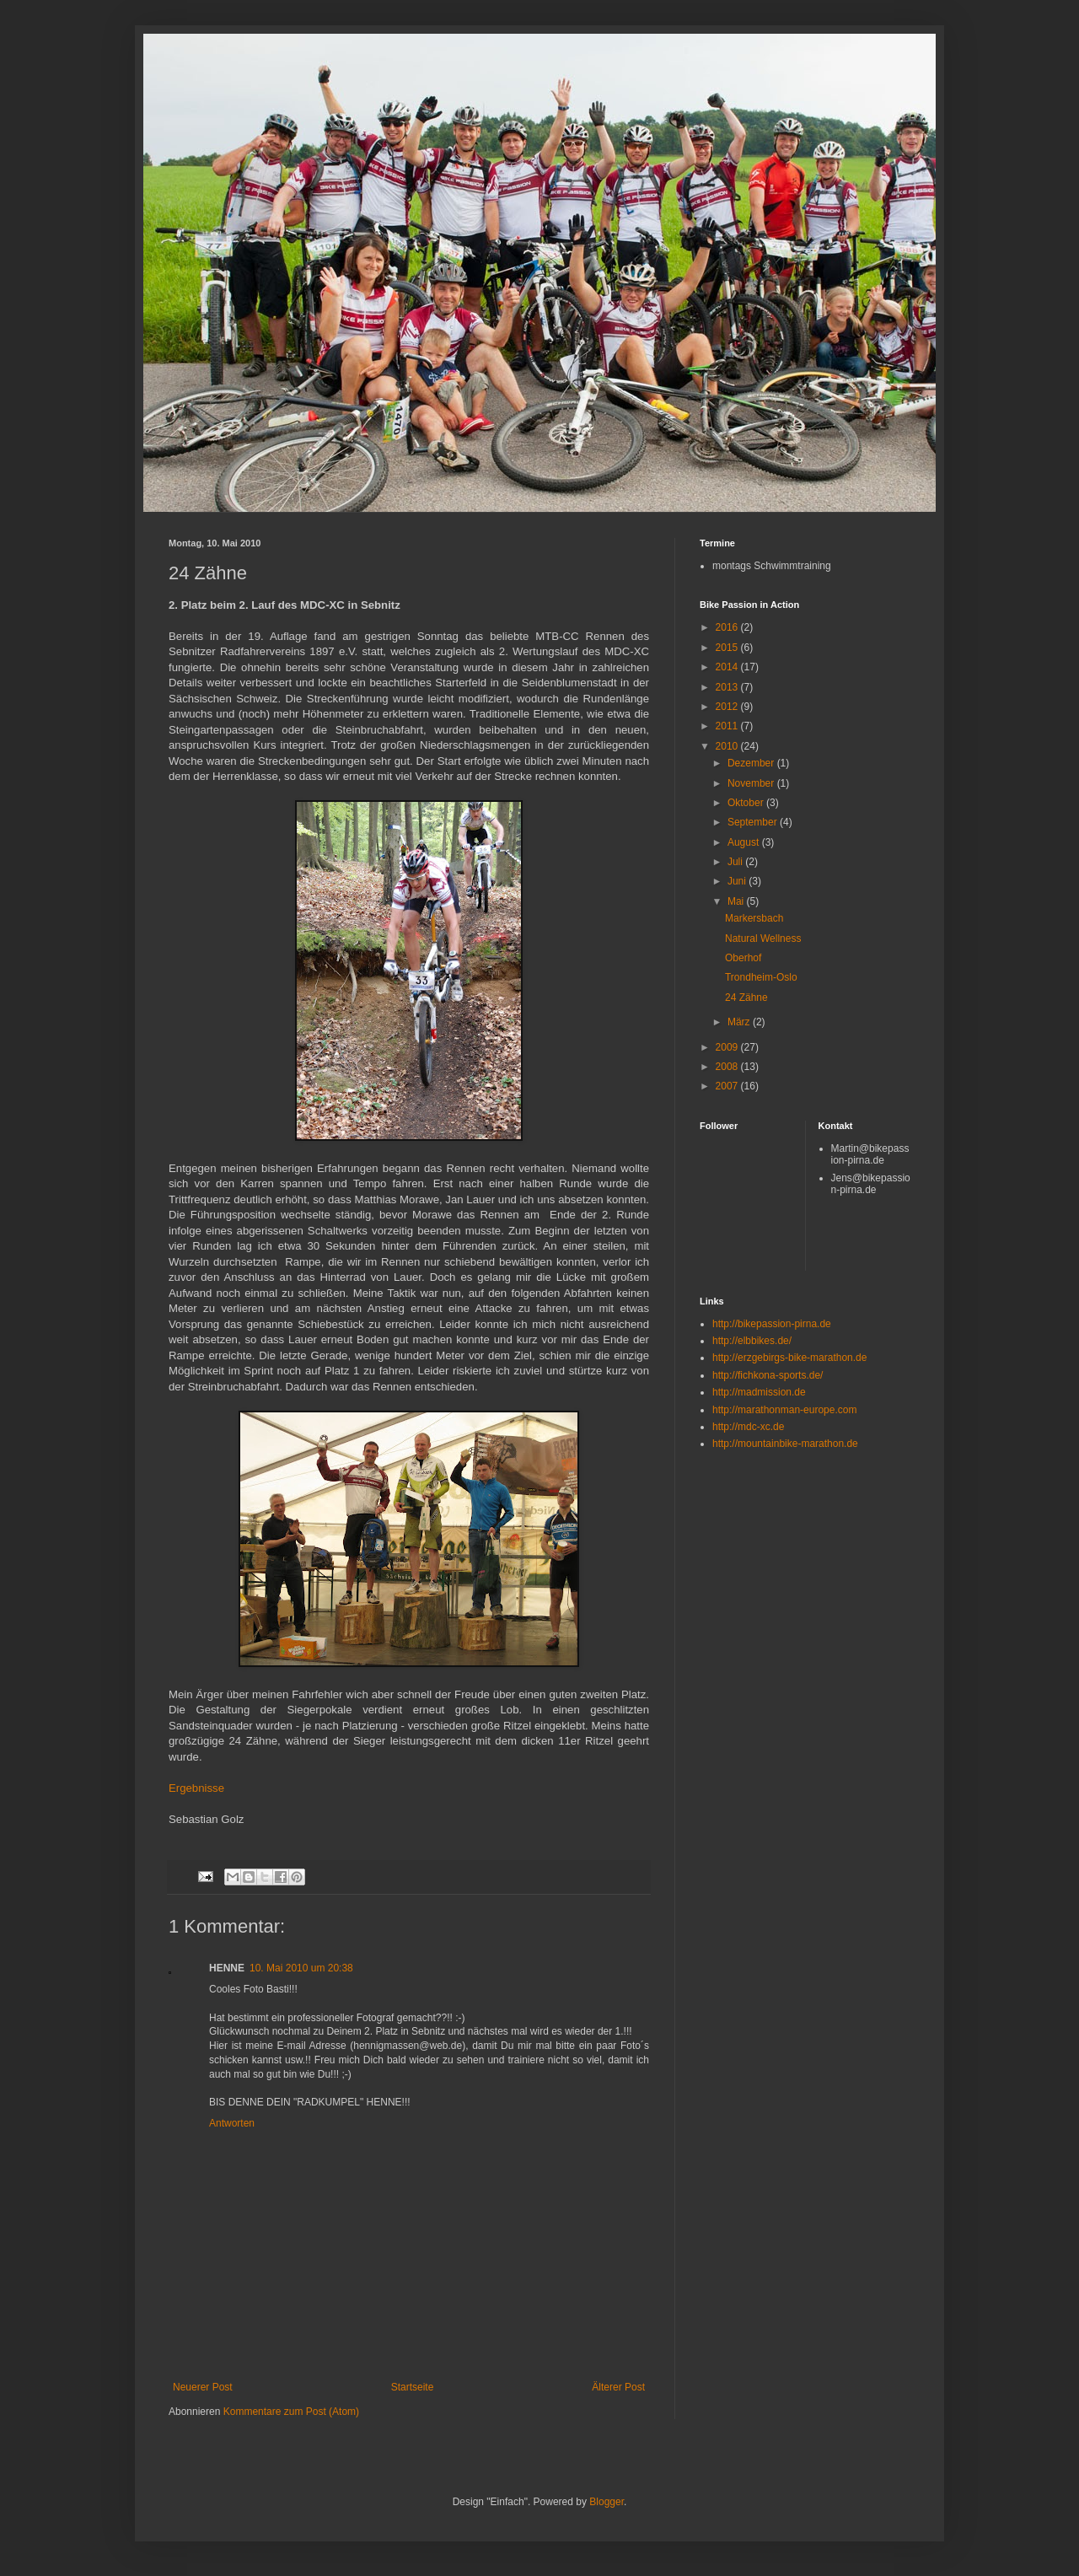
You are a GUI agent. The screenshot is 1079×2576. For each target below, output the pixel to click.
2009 (728, 1047)
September (753, 822)
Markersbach (754, 918)
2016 (728, 627)
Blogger (606, 2502)
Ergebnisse (196, 1788)
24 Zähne (746, 997)
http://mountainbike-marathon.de (785, 1443)
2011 (728, 726)
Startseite (412, 2387)
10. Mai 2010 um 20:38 (301, 1968)
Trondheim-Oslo (761, 977)
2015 (728, 647)
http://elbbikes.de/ (752, 1341)
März (740, 1022)
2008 (728, 1067)
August (744, 842)
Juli (736, 862)
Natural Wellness (763, 938)
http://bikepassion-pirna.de (771, 1324)
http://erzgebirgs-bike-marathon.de (789, 1357)
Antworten (232, 2123)
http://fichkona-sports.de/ (767, 1375)
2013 (728, 687)
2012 (728, 707)
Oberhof (743, 958)
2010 (728, 746)
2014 (728, 667)
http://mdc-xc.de (748, 1427)
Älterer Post (618, 2387)
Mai (737, 901)
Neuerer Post (203, 2387)
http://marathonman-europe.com (784, 1410)
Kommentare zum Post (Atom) (291, 2411)
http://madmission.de (759, 1392)
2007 (728, 1086)
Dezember (752, 763)
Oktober (746, 803)
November (752, 783)
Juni (738, 881)
